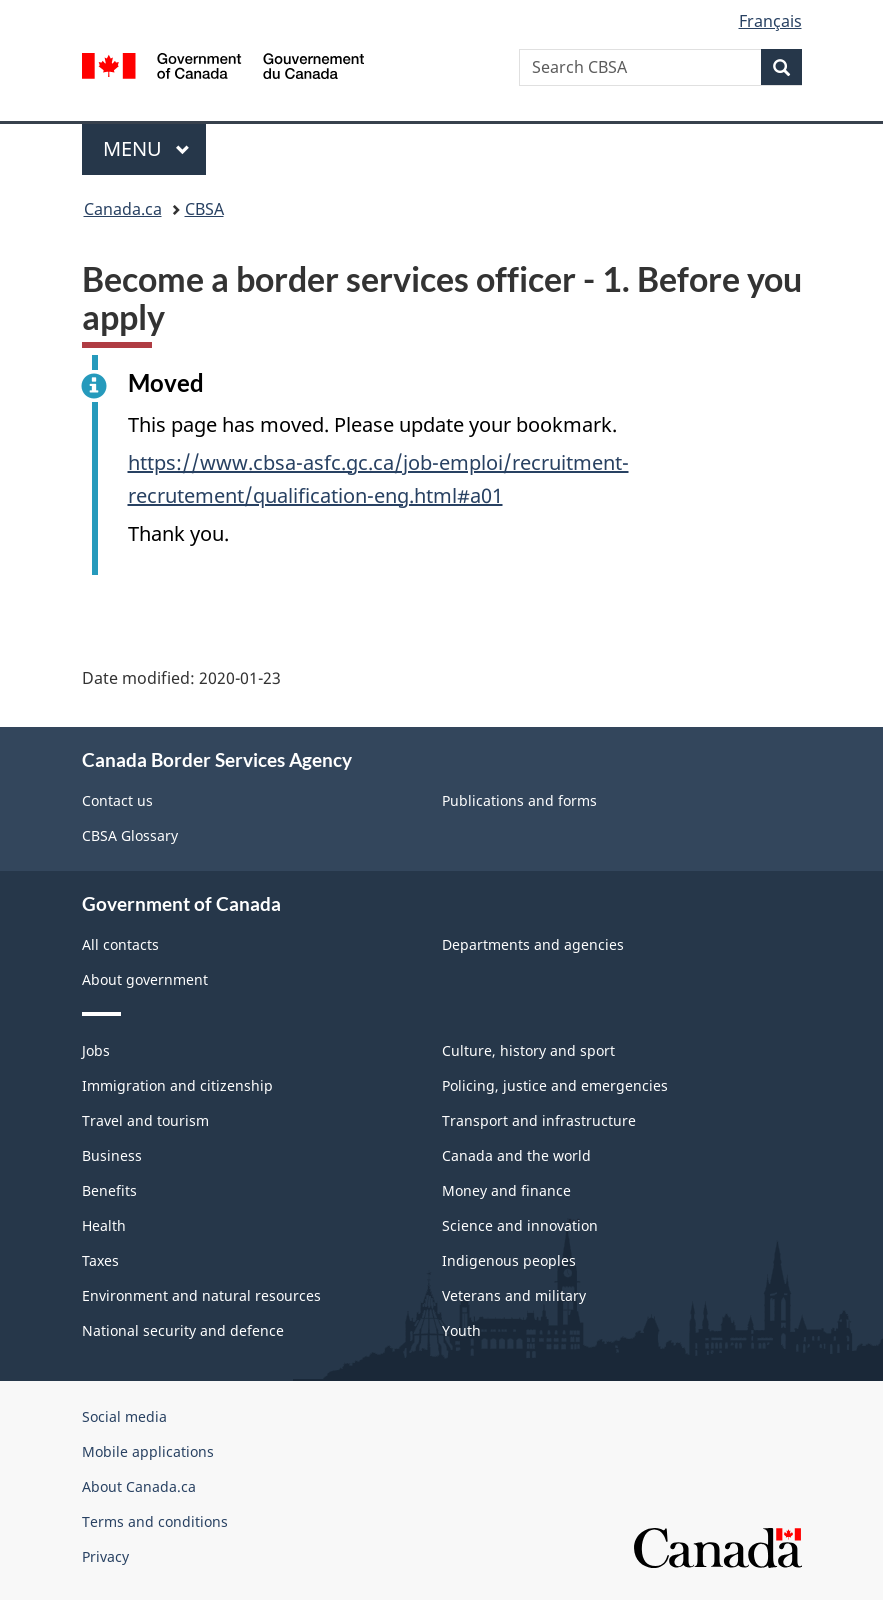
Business (112, 1155)
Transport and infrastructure (539, 1120)
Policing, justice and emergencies (555, 1085)
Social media (124, 1416)
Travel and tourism (145, 1120)
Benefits (109, 1190)
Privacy (105, 1556)
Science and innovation (520, 1225)
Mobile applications (148, 1451)
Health (104, 1225)
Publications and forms (519, 800)
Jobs (96, 1050)
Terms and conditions (155, 1521)
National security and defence (183, 1330)
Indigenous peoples (509, 1260)
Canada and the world (516, 1155)
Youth (461, 1330)
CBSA (204, 209)
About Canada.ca (139, 1486)
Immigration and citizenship (177, 1085)
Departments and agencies (533, 944)
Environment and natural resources (201, 1295)
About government (145, 979)
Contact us (117, 800)
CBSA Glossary (130, 835)
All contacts (120, 944)
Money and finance (506, 1190)
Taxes (100, 1260)
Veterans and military (514, 1295)
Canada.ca (123, 209)
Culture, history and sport (528, 1050)
